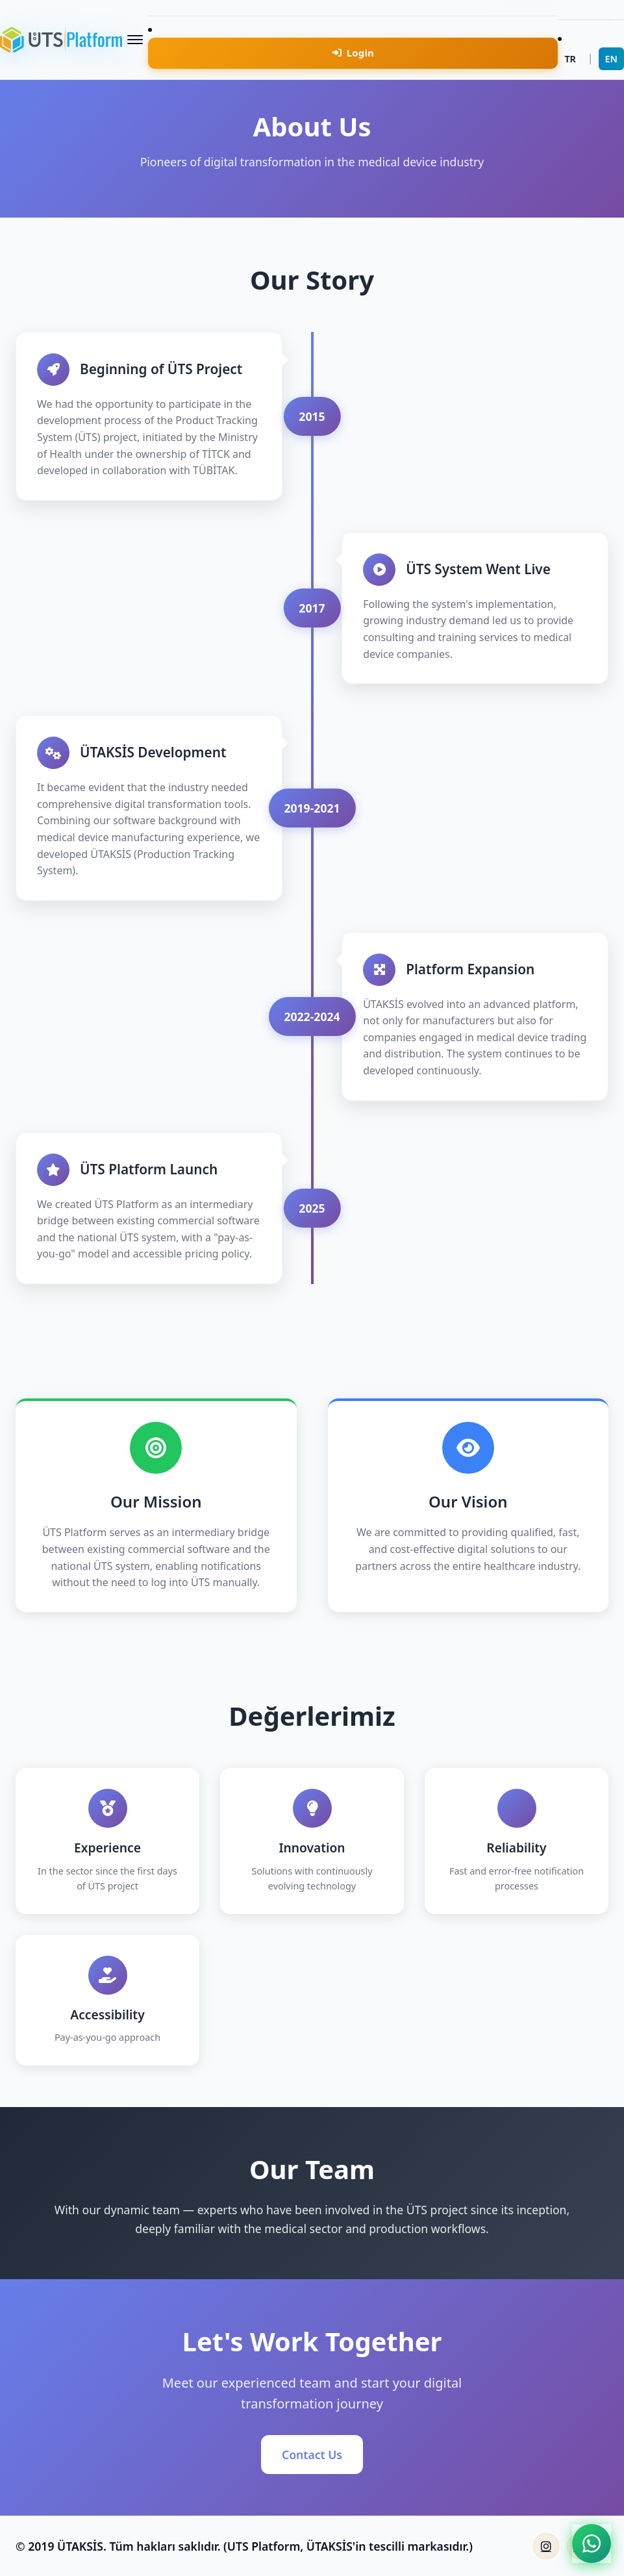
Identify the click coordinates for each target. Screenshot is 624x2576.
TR (569, 59)
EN (611, 59)
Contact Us (312, 2454)
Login (353, 52)
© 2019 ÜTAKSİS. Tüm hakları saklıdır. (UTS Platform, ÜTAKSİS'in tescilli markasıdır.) (244, 2546)
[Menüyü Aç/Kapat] (135, 39)
